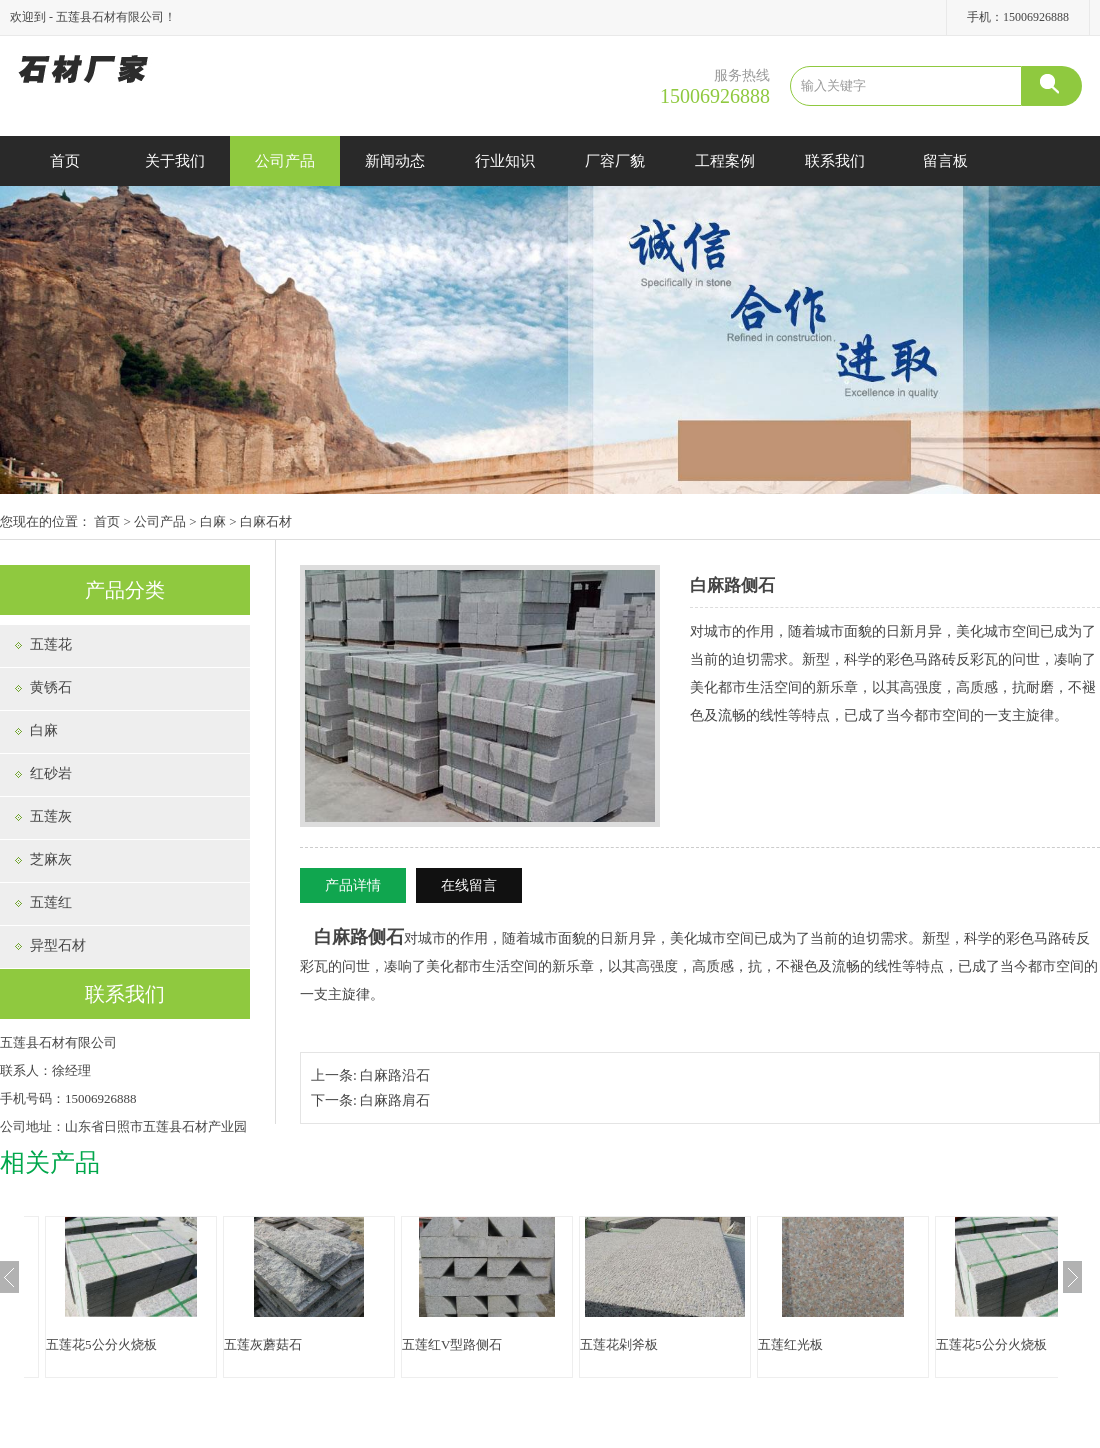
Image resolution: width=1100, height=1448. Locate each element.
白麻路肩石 (395, 1100)
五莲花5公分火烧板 (101, 1344)
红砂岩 (51, 773)
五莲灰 (51, 816)
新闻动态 (395, 161)
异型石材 (58, 945)
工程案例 (725, 161)
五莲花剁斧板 (619, 1344)
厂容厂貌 (615, 161)
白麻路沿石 (395, 1075)
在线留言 (469, 885)
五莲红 (51, 902)
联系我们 (835, 161)
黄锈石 (51, 687)
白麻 (213, 521)
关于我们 (175, 161)
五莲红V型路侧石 (452, 1344)
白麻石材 (266, 521)
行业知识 (505, 161)
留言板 (945, 161)
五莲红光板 (790, 1344)
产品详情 (353, 885)
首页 (65, 161)
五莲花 (51, 644)
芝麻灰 (51, 859)
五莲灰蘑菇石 (263, 1344)
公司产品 (285, 161)
